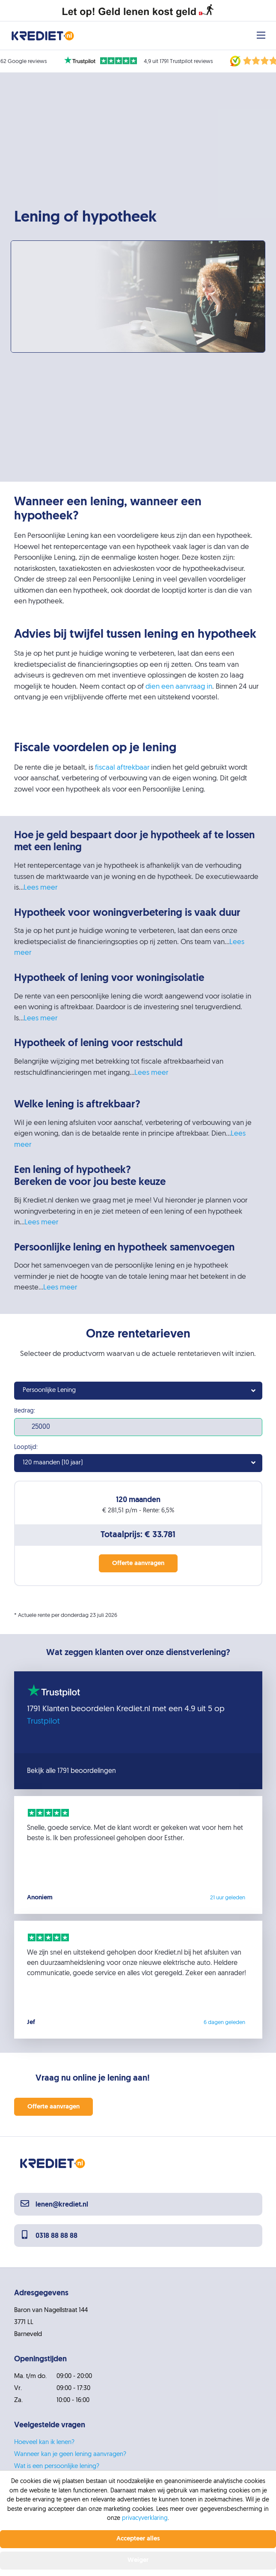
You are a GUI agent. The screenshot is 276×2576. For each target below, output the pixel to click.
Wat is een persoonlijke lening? (56, 2466)
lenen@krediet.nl (54, 2204)
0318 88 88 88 (49, 2236)
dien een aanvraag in (178, 686)
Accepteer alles (138, 2539)
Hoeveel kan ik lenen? (44, 2442)
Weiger (138, 2560)
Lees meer (40, 887)
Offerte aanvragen (53, 2107)
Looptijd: (26, 1448)
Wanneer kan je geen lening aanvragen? (70, 2454)
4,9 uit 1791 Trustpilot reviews (178, 61)
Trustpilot (43, 1722)
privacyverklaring (145, 2518)
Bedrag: (24, 1411)
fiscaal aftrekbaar (122, 767)
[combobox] (138, 1391)
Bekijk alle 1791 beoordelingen (71, 1771)
